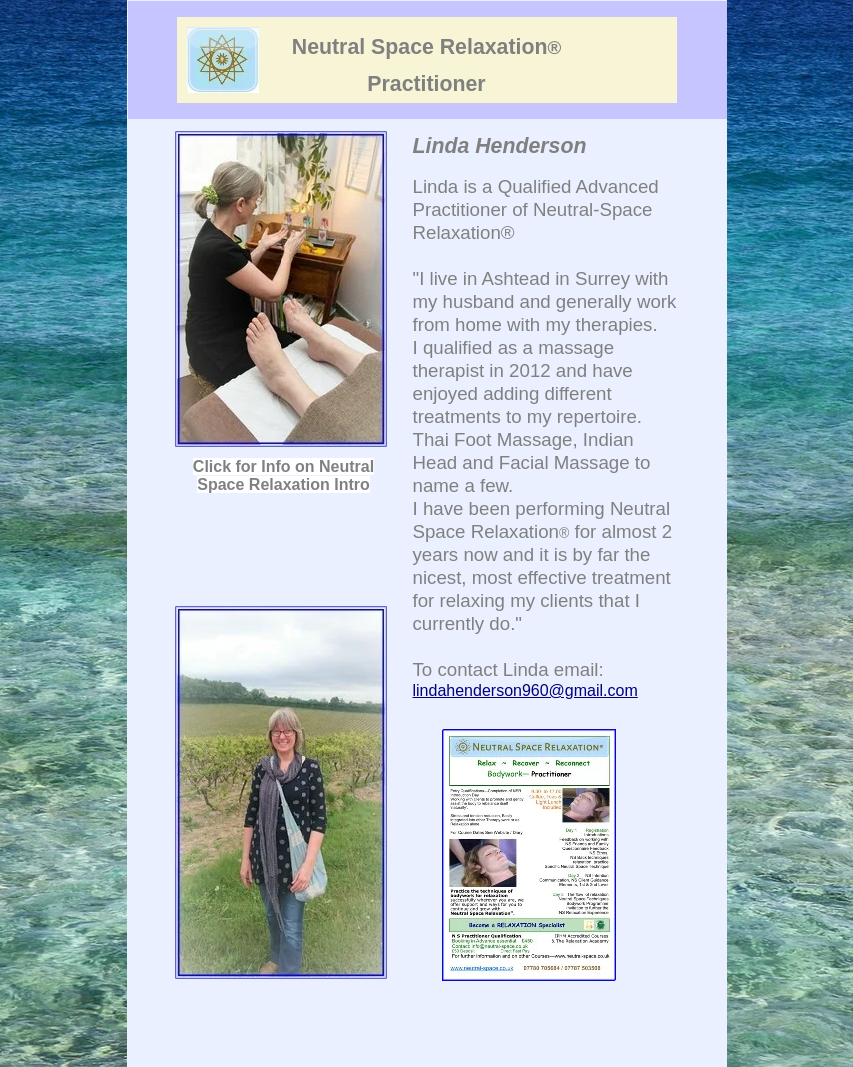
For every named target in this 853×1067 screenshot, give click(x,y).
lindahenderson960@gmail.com (525, 690)
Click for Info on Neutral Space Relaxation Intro (283, 475)
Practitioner (426, 84)
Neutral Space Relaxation (426, 47)
